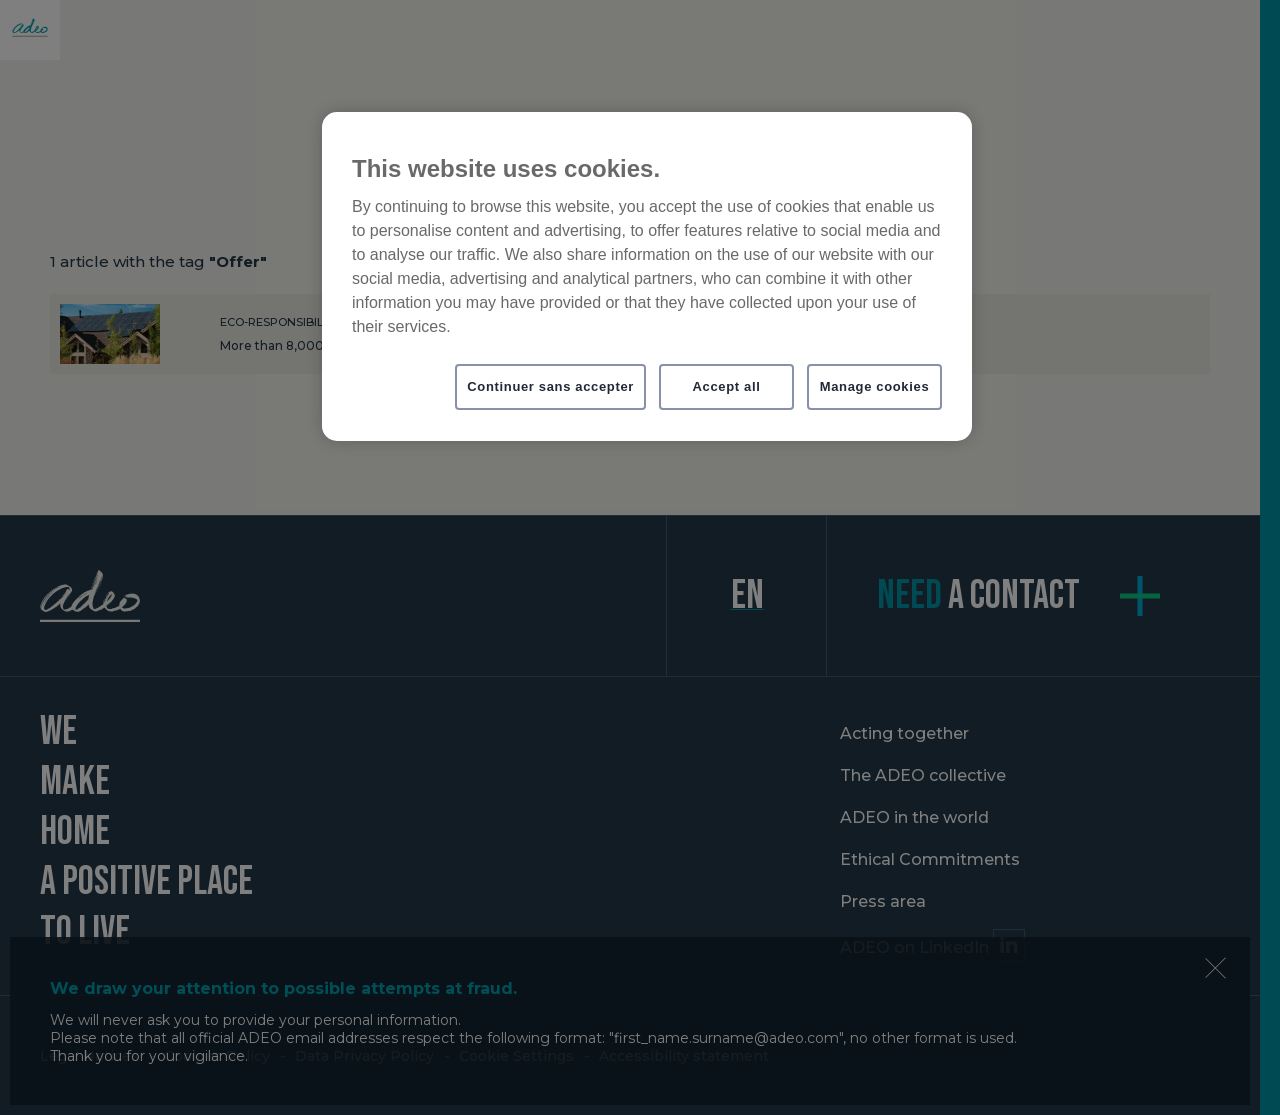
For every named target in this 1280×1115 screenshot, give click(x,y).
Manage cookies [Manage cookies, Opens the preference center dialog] (875, 386)
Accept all (727, 386)
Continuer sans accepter (550, 386)
